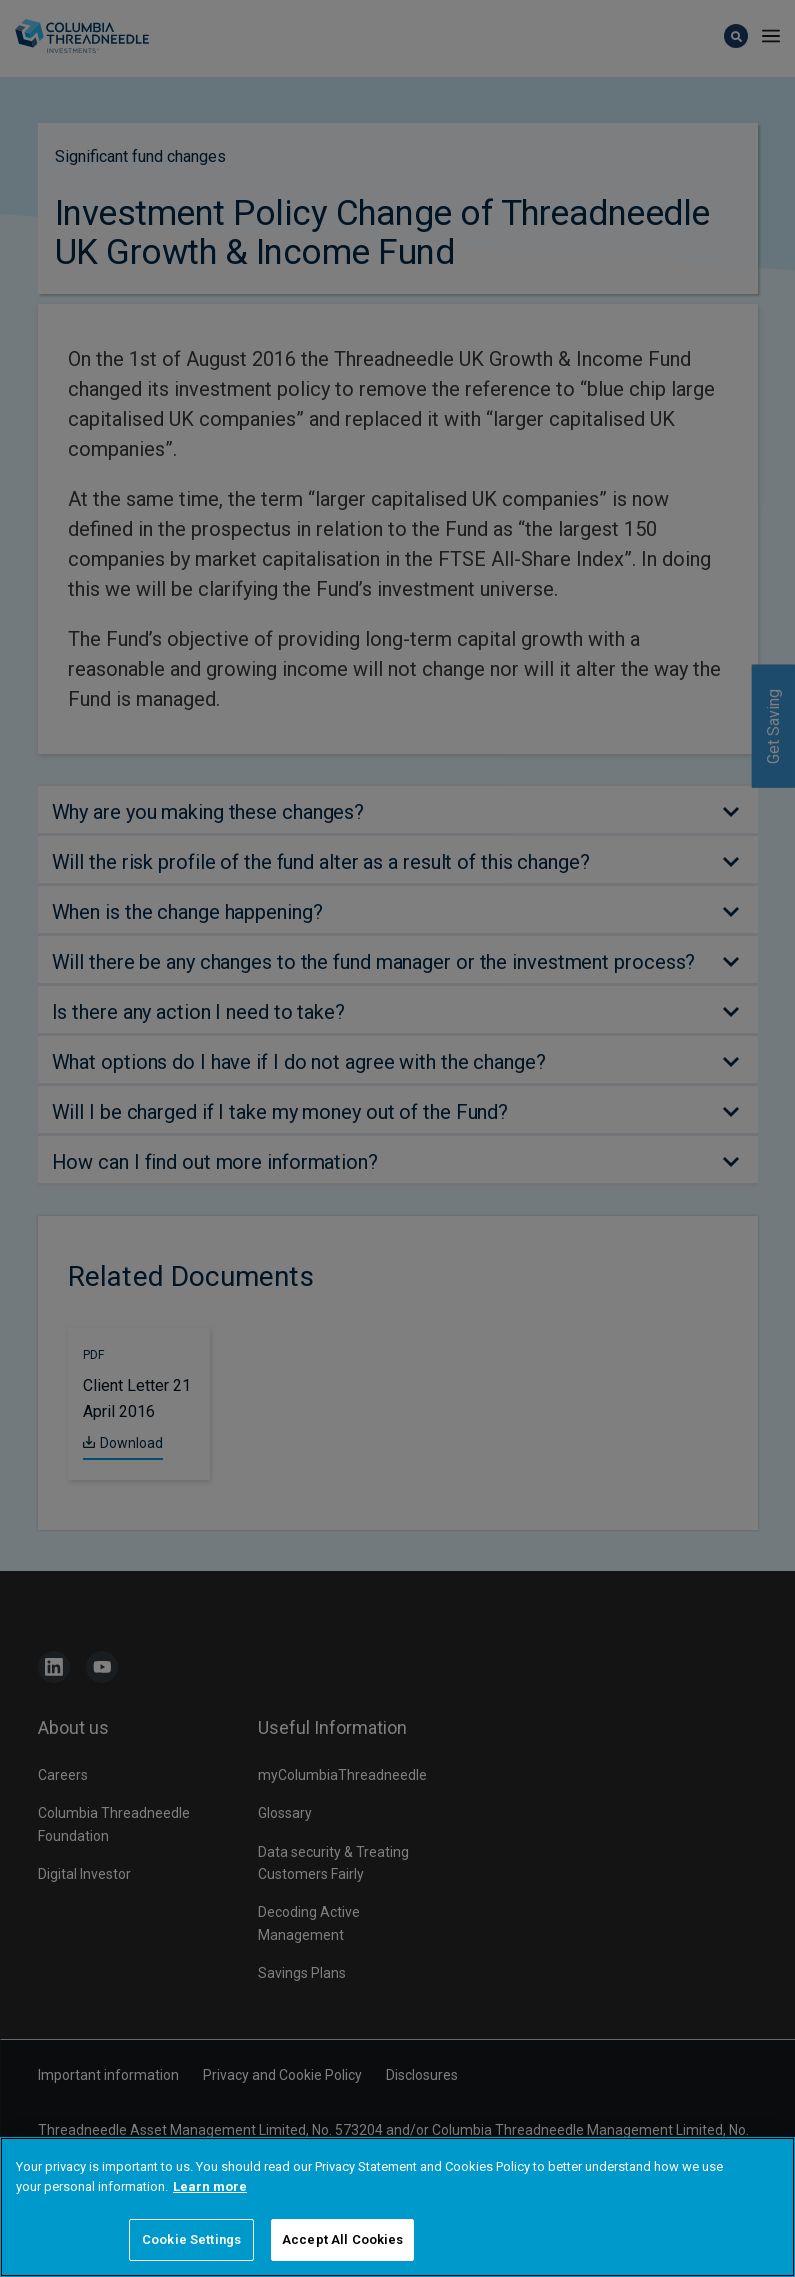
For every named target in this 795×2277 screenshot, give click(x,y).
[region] (397, 2207)
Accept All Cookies (342, 2239)
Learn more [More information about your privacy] (210, 2186)
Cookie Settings (191, 2239)
